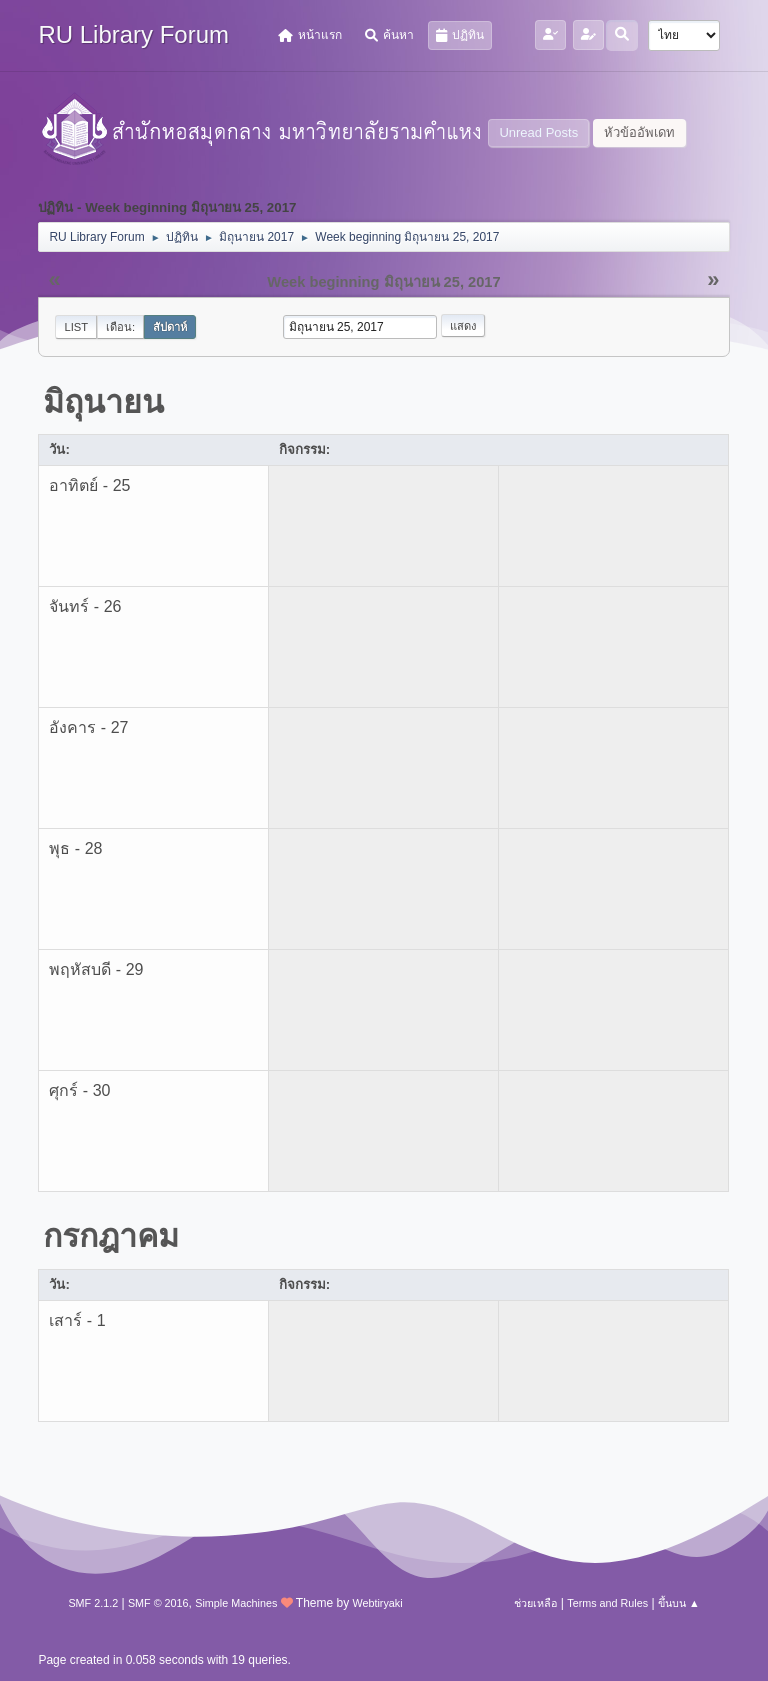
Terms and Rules (607, 1603)
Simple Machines (236, 1603)
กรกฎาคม (111, 1236)
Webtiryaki (377, 1603)
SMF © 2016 (158, 1603)
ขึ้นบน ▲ (679, 1603)
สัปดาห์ (170, 327)
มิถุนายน (103, 402)
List (76, 327)
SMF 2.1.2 (93, 1603)
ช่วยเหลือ (535, 1603)
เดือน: (120, 327)
